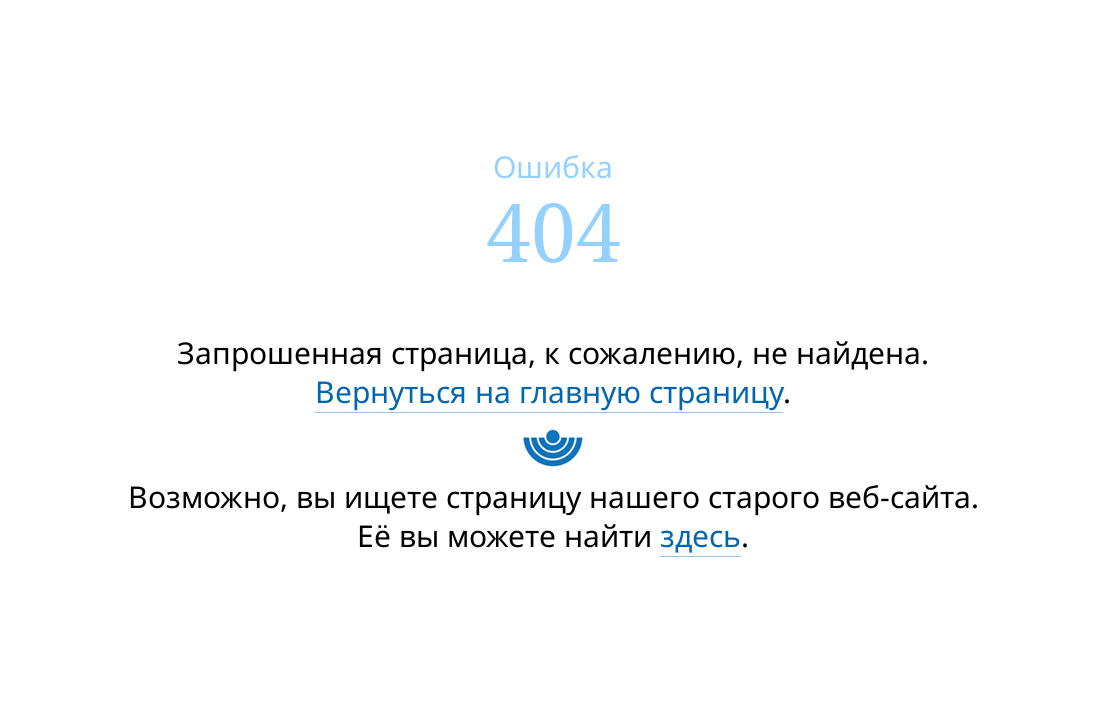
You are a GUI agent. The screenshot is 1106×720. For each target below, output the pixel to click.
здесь (700, 535)
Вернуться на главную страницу (549, 391)
